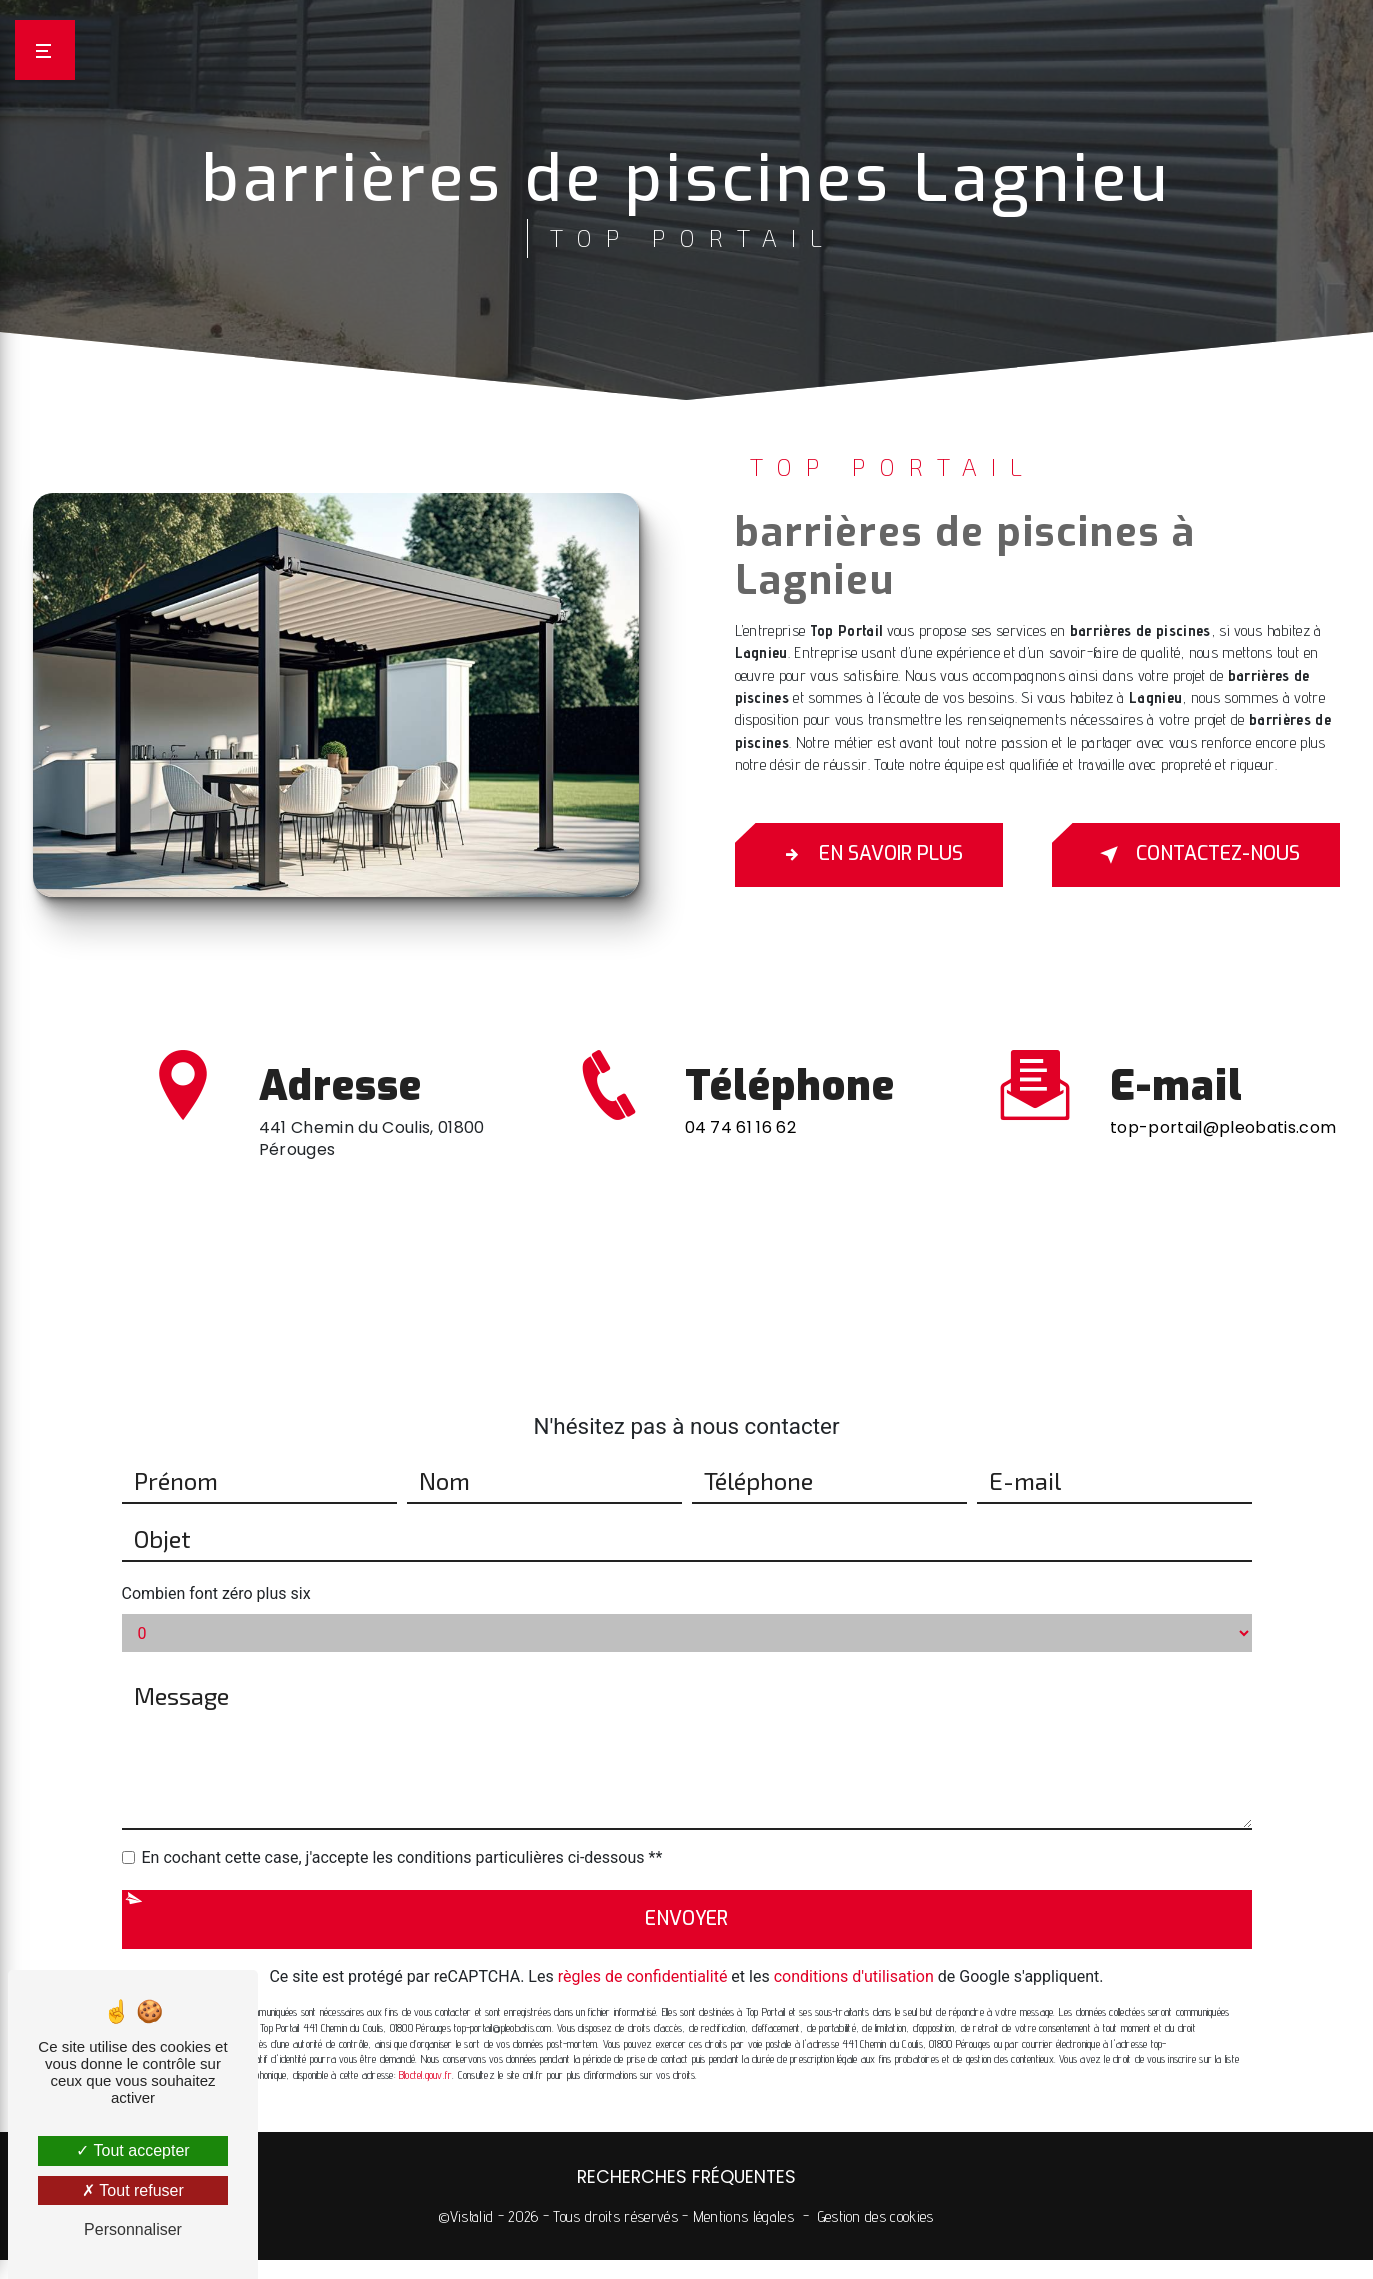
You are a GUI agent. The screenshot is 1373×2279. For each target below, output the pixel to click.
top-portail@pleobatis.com (1223, 1031)
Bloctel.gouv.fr (425, 1979)
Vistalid (472, 2216)
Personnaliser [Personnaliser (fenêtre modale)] (133, 2229)
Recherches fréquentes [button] (686, 2177)
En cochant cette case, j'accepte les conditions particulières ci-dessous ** (402, 1761)
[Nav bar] (45, 50)
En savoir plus (869, 855)
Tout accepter (132, 2150)
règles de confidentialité (643, 1880)
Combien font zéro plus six (216, 1497)
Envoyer (686, 1822)
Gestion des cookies (876, 2216)
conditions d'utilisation (854, 1880)
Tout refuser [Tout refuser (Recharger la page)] (133, 2190)
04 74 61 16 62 (740, 1223)
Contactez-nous (1196, 855)
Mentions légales (743, 2216)
